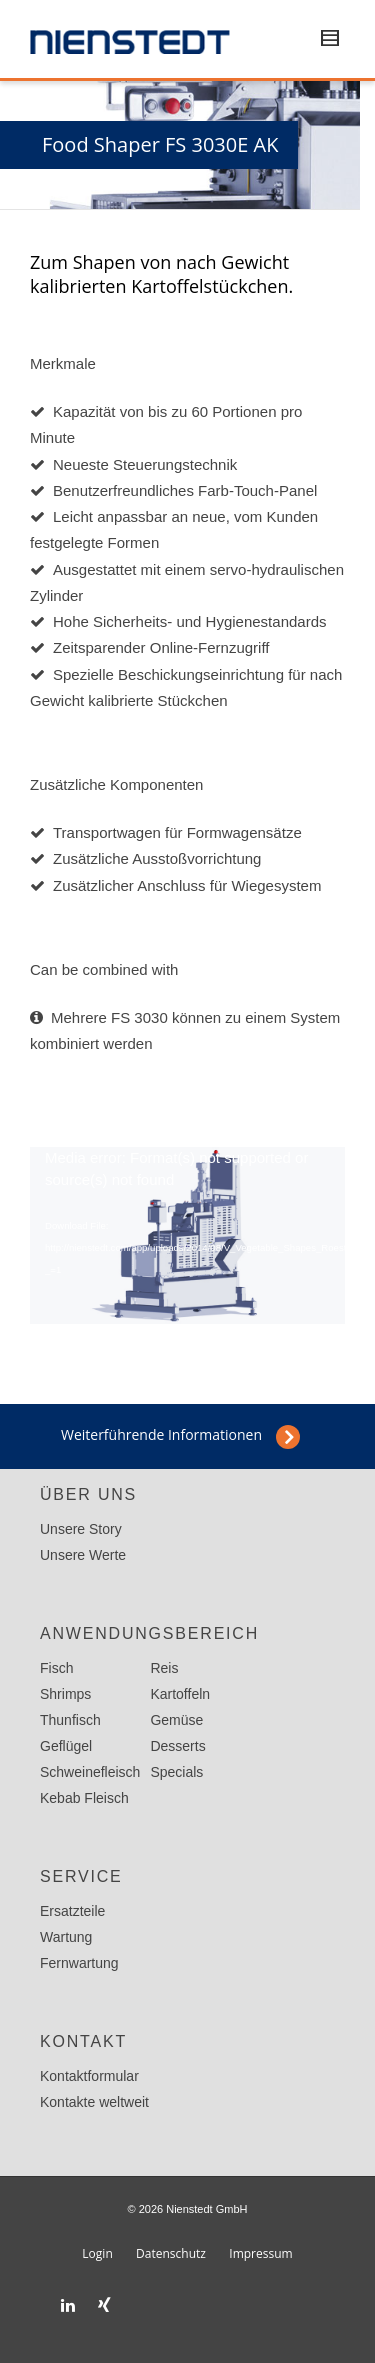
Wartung (66, 1937)
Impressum (260, 2253)
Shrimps (65, 1694)
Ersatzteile (72, 1911)
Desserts (177, 1746)
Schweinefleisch (90, 1772)
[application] (187, 1235)
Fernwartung (79, 1963)
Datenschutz (171, 2253)
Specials (176, 1772)
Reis (164, 1668)
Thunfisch (70, 1720)
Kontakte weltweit (94, 2102)
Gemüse (176, 1720)
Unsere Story (81, 1529)
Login (97, 2253)
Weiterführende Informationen (161, 1434)
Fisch (56, 1668)
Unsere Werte (83, 1555)
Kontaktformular (89, 2076)
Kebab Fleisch (84, 1798)
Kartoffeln (180, 1694)
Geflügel (66, 1746)
